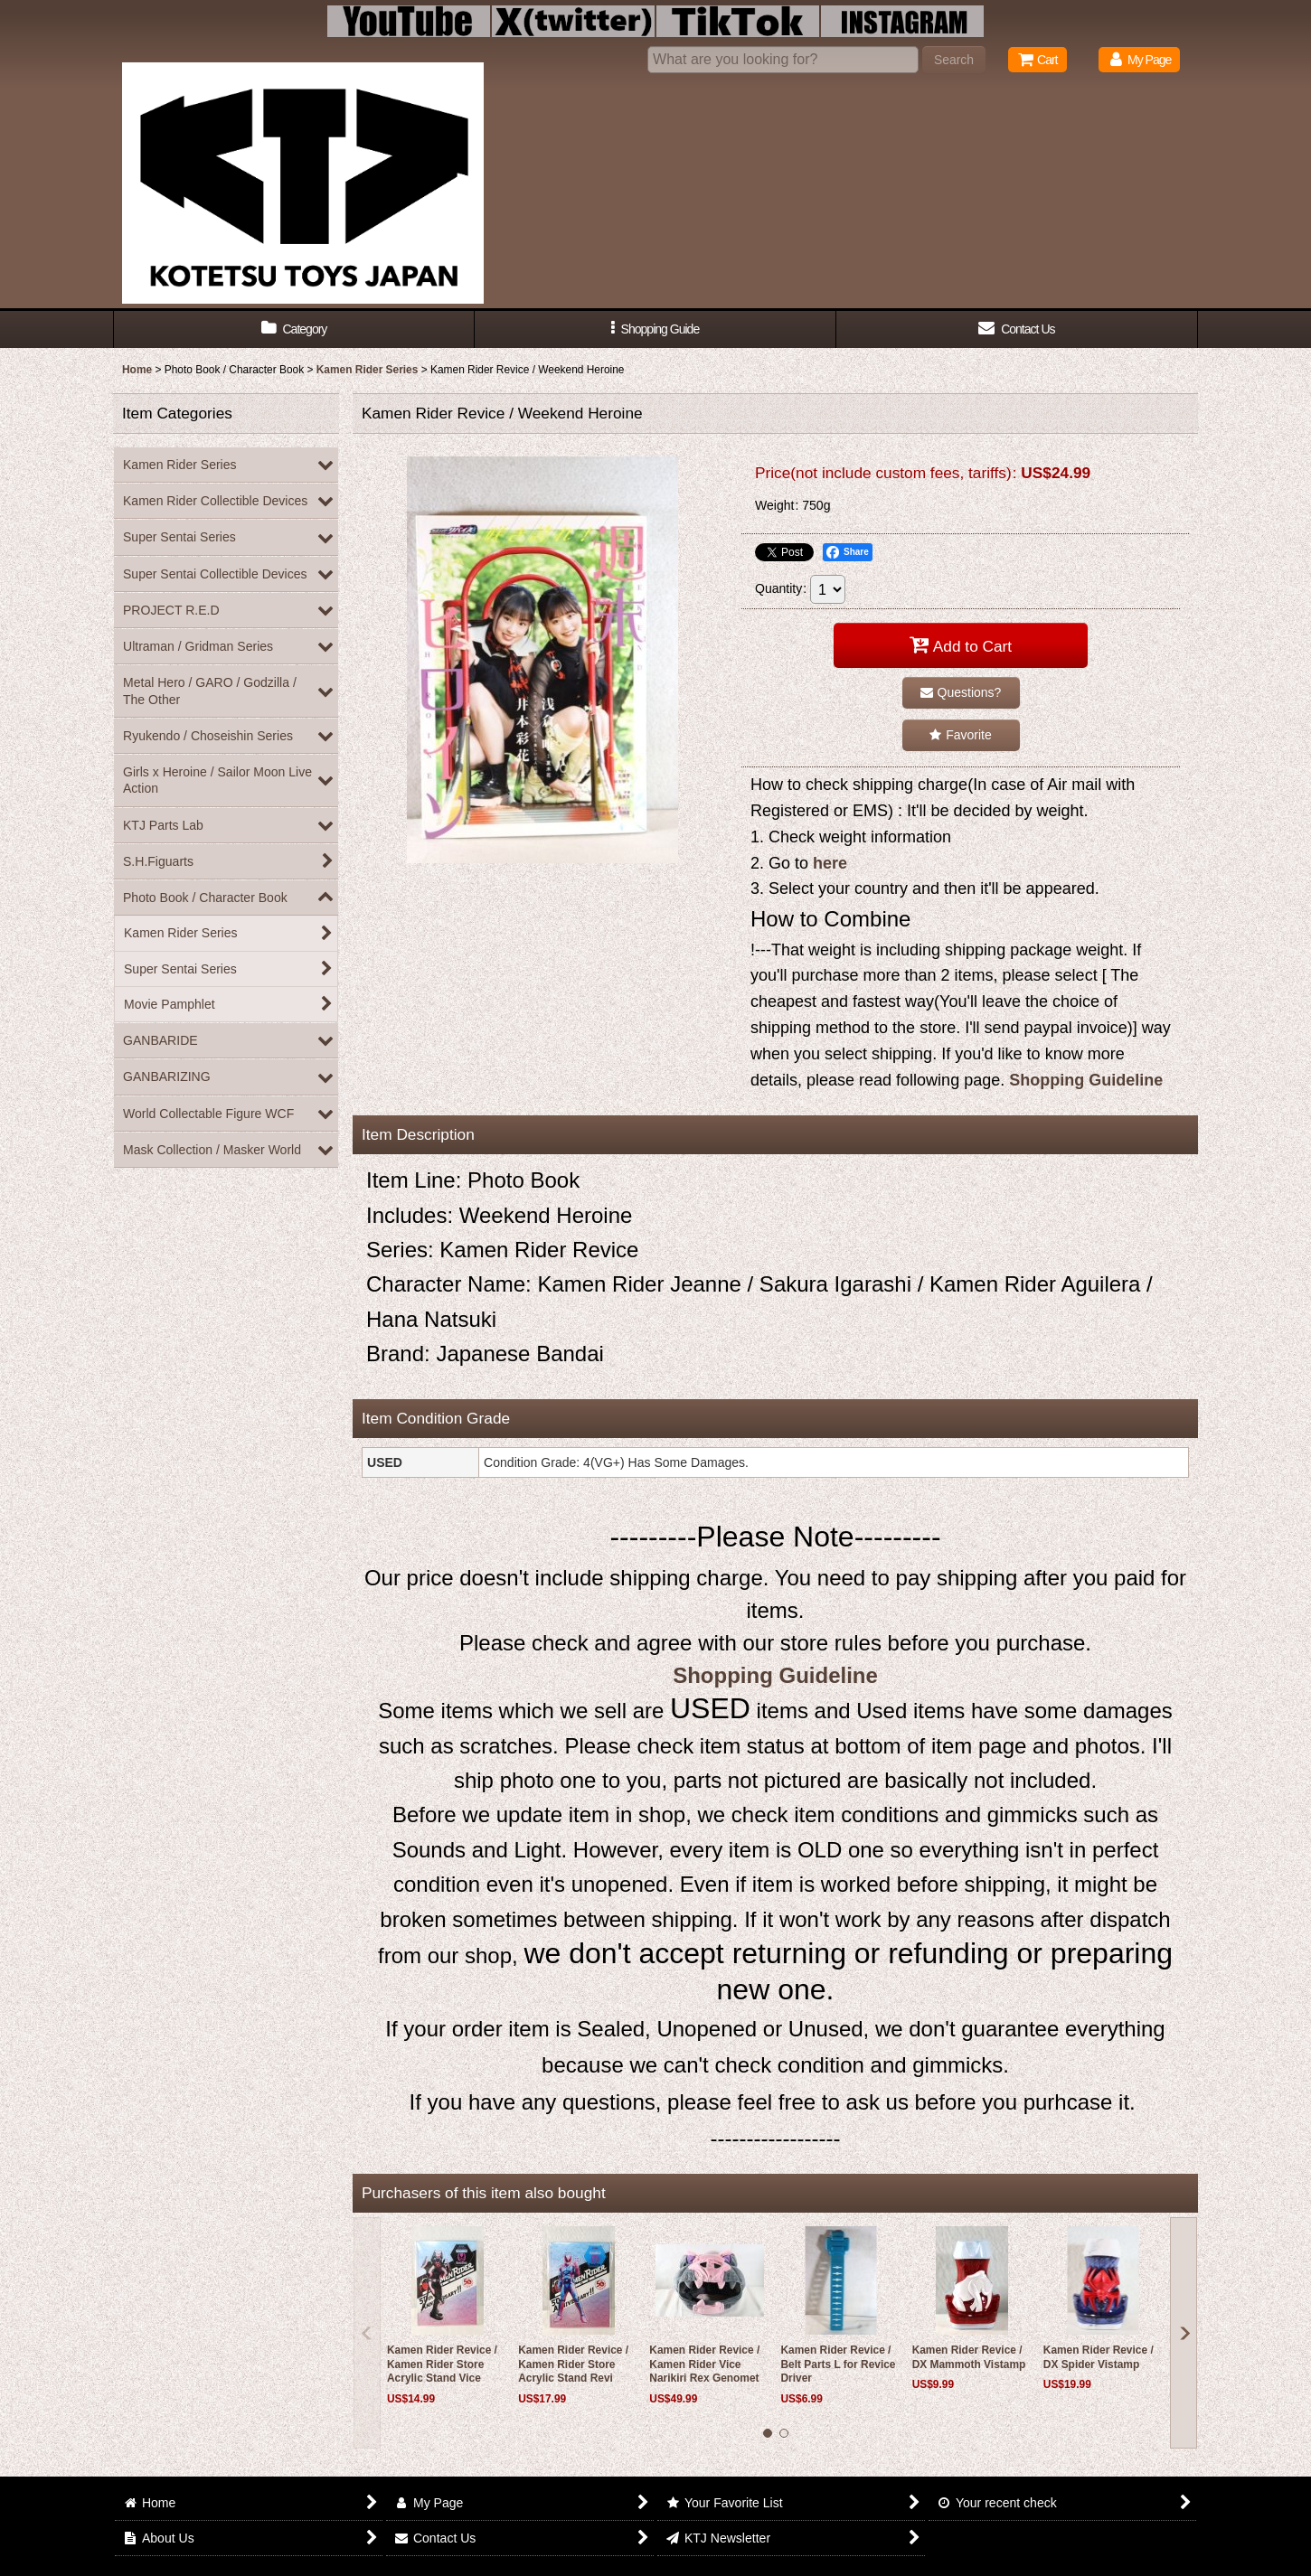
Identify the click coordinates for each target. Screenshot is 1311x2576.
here (830, 863)
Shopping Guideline (1086, 1080)
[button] (655, 329)
